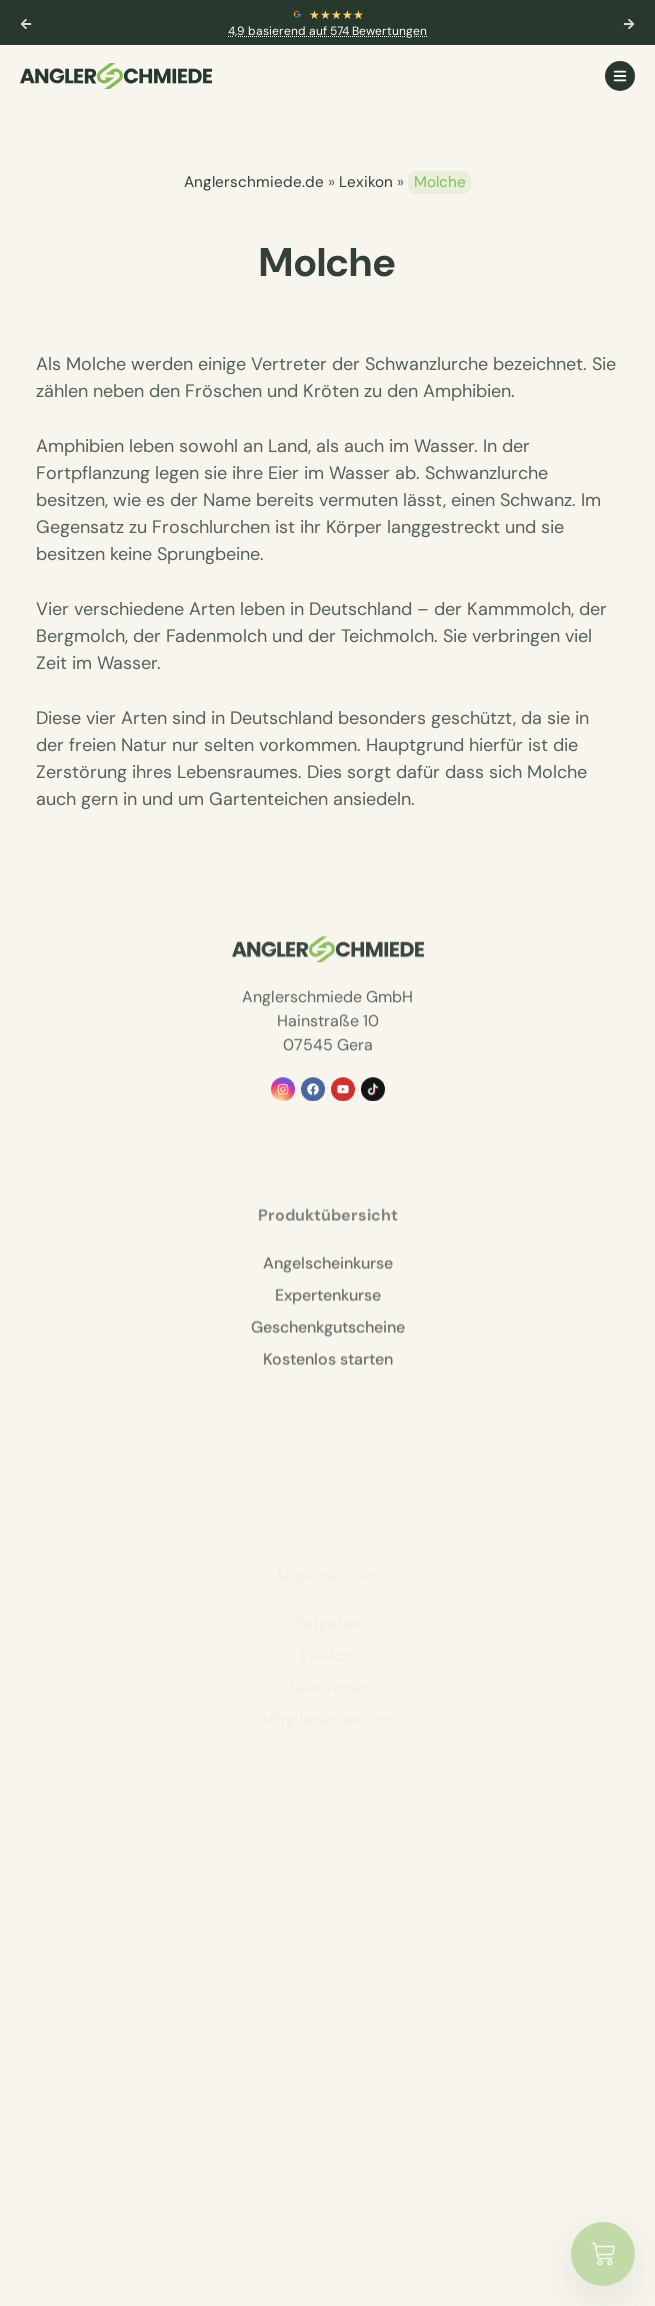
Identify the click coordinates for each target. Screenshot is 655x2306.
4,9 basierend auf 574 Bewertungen (327, 31)
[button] (26, 24)
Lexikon (366, 182)
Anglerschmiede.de (254, 182)
